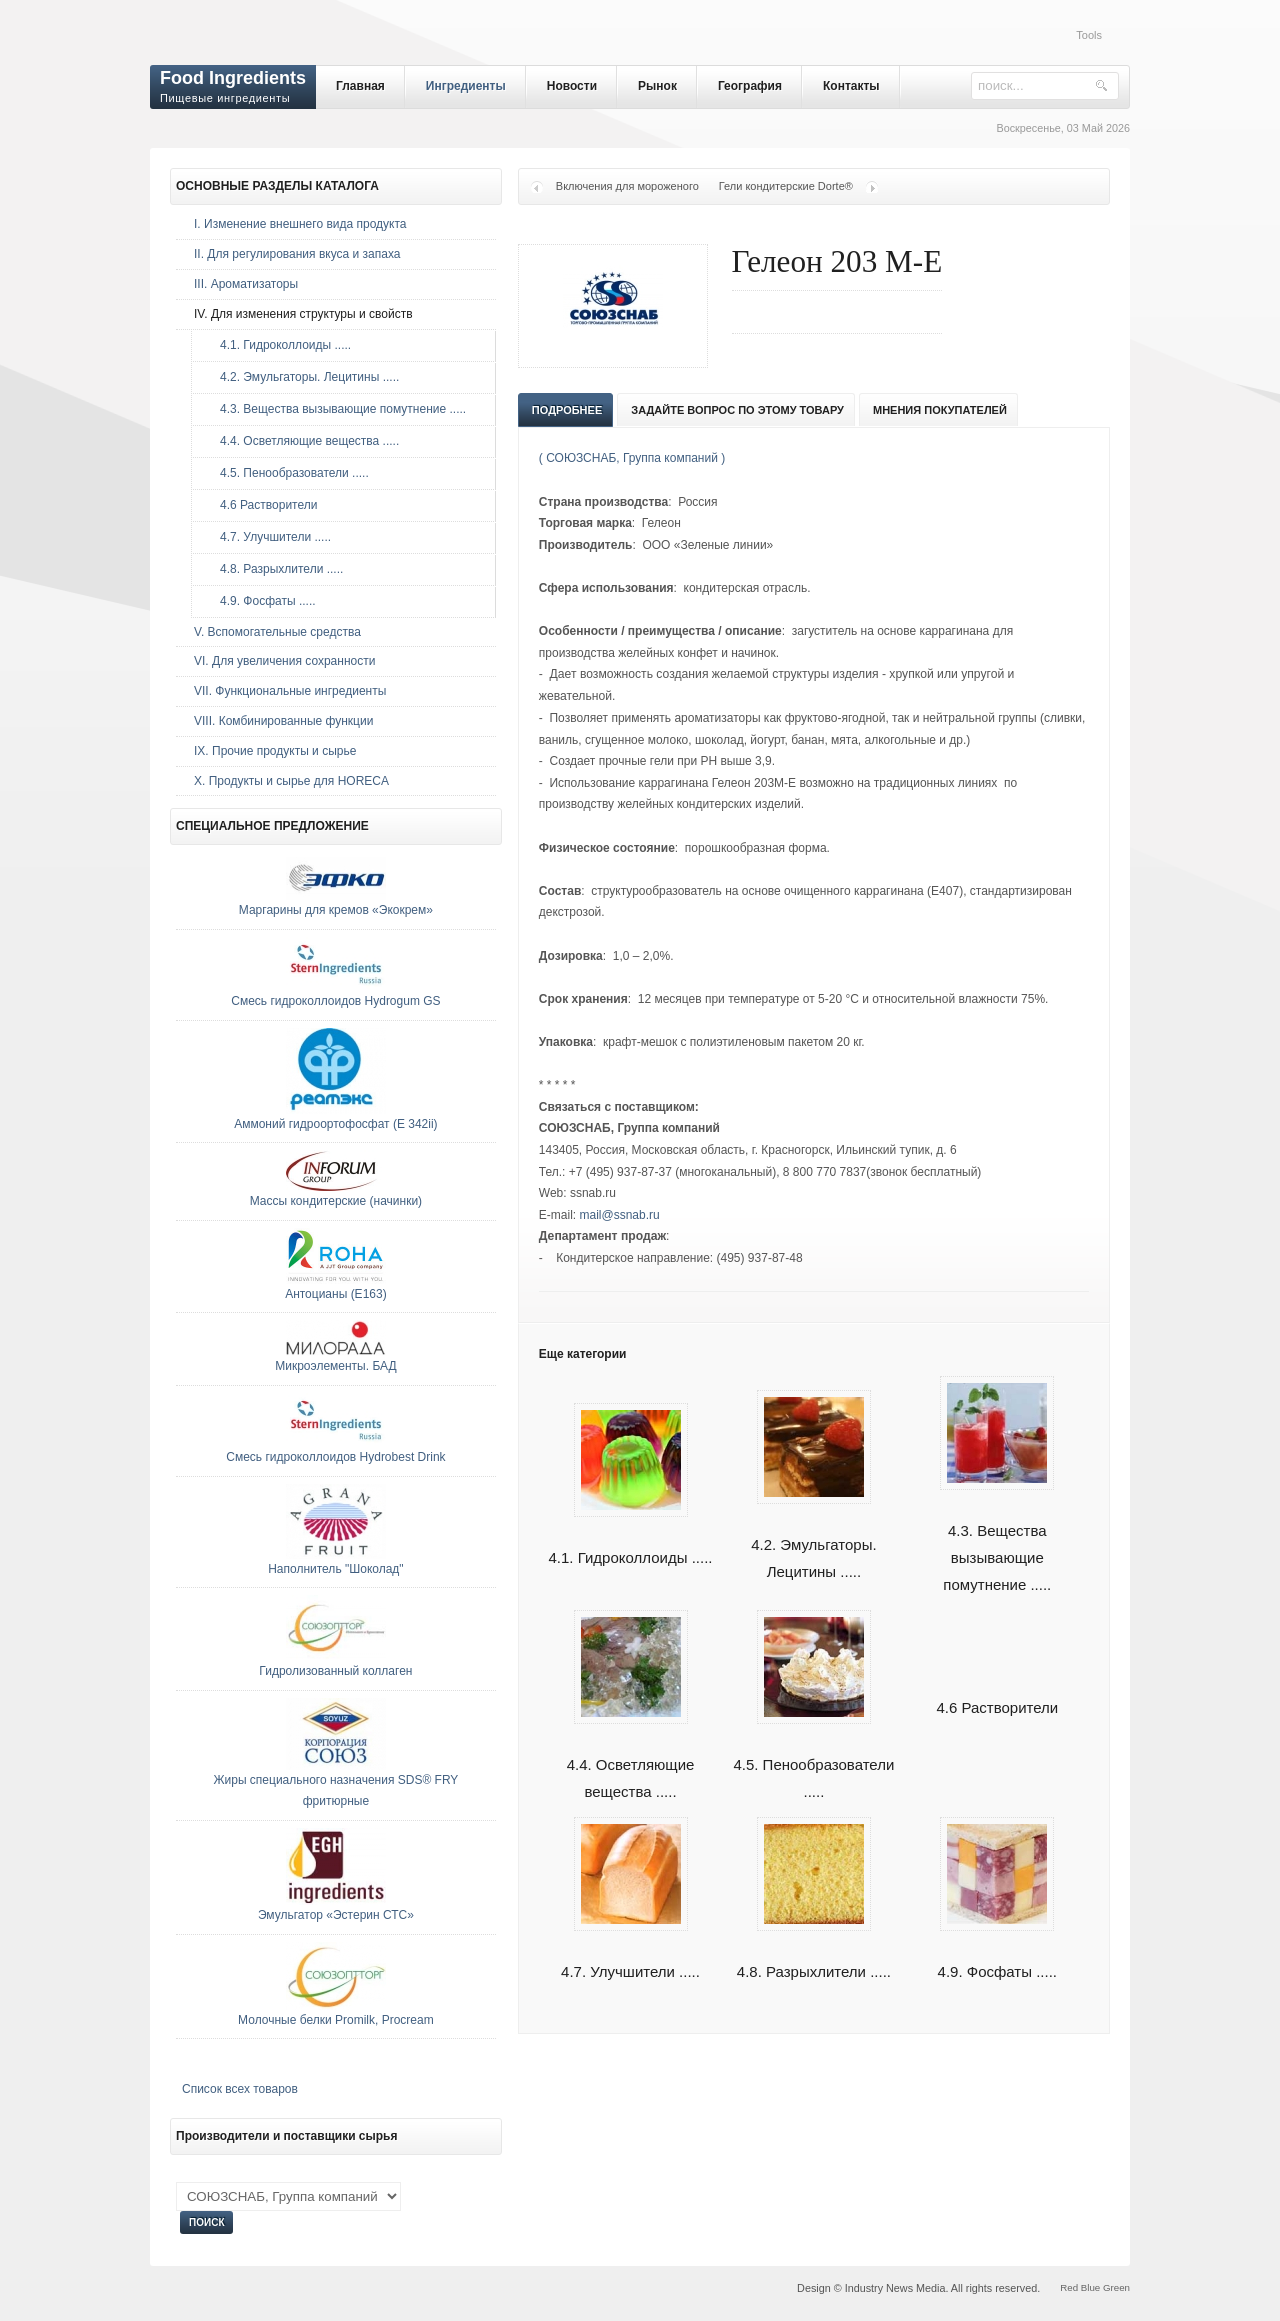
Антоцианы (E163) (336, 1294)
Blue (1090, 2287)
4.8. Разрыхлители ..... (276, 569)
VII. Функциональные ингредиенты (290, 691)
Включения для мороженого (627, 186)
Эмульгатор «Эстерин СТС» (336, 1915)
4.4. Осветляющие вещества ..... (631, 1755)
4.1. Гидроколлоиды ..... (280, 345)
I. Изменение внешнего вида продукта (300, 224)
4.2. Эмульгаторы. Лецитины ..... (304, 377)
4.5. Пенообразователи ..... (813, 1755)
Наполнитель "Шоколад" (335, 1569)
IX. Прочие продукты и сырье (275, 751)
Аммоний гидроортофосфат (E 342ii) (335, 1124)
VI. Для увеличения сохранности (284, 661)
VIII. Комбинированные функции (283, 721)
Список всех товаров (240, 2089)
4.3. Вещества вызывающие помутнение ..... (997, 1534)
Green (1116, 2287)
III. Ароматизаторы (246, 284)
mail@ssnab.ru (619, 1215)
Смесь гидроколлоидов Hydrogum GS (335, 1001)
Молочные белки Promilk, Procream (336, 2020)
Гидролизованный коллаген (335, 1671)
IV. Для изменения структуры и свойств (303, 314)
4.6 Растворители (997, 1707)
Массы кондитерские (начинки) (336, 1201)
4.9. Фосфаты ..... (263, 601)
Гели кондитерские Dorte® (786, 186)
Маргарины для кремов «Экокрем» (336, 910)
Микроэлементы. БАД (335, 1366)
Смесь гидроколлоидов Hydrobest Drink (335, 1457)
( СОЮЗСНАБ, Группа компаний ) (632, 458)
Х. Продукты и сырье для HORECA (291, 781)
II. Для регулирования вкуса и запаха (297, 254)
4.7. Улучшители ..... (270, 537)
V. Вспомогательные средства (277, 632)
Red (1069, 2287)
